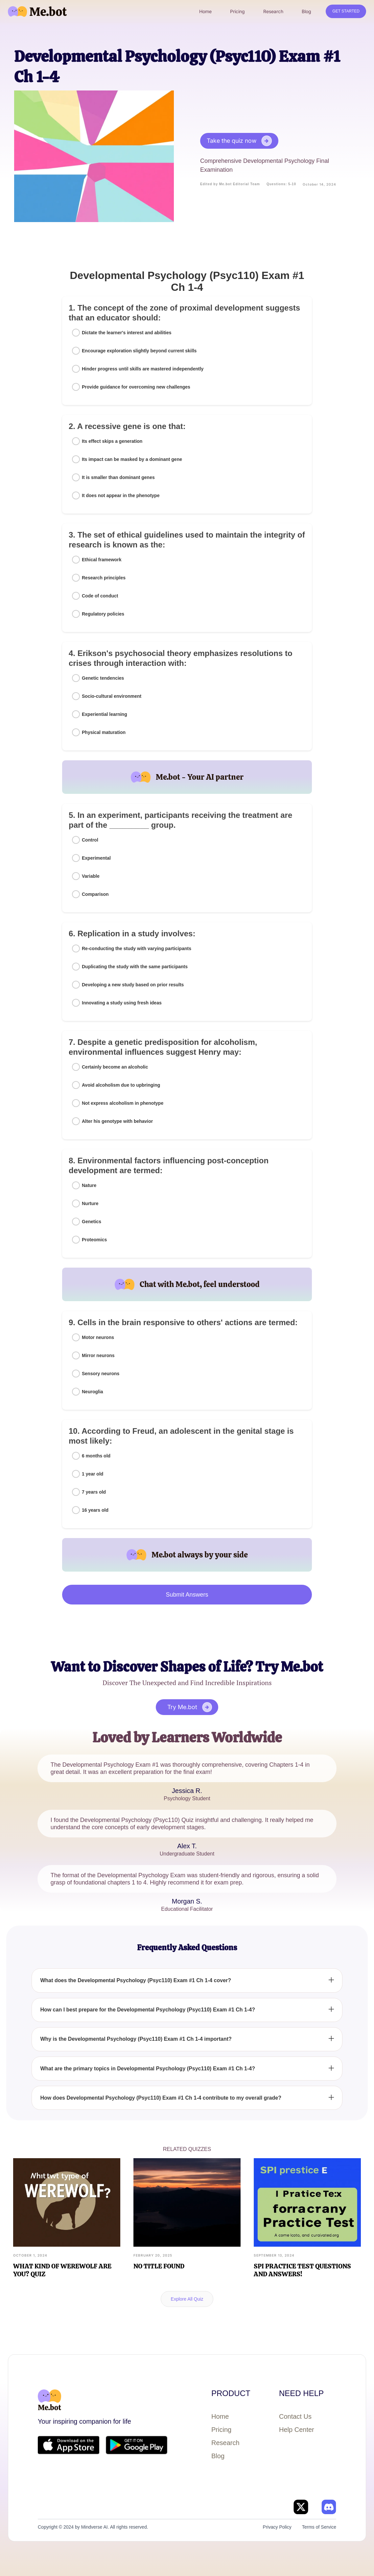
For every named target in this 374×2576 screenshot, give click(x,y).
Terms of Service (319, 2527)
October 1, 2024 (30, 2255)
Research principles (104, 577)
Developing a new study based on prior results (133, 984)
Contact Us (295, 2416)
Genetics (91, 1221)
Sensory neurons (100, 1373)
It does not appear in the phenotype (120, 495)
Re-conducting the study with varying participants (136, 948)
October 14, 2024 (319, 184)
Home (220, 2416)
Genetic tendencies (103, 678)
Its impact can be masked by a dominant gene (132, 459)
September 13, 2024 (274, 2255)
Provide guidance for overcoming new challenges (136, 387)
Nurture (90, 1203)
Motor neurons (98, 1337)
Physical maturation (104, 732)
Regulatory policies (103, 614)
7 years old (94, 1492)
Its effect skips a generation (112, 441)
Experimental (96, 858)
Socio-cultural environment (111, 696)
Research (225, 2442)
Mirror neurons (98, 1355)
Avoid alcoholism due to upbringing (121, 1085)
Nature (89, 1185)
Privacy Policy (277, 2527)
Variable (91, 876)
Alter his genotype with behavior (117, 1121)
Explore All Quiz (187, 2299)
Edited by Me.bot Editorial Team (230, 184)
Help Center (296, 2429)
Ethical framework (102, 559)
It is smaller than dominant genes (118, 477)
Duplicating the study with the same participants (135, 966)
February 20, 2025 (152, 2255)
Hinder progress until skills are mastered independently (142, 368)
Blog (217, 2456)
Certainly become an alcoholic (115, 1067)
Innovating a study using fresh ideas (122, 1002)
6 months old (96, 1455)
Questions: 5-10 (281, 184)
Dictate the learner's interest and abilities (127, 332)
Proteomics (94, 1239)
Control (90, 840)
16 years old (95, 1510)
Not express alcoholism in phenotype (122, 1103)
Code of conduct (100, 595)
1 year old (92, 1474)
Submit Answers (187, 1594)
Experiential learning (104, 714)
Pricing (221, 2429)
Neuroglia (92, 1391)
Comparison (95, 894)
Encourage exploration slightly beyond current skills (139, 350)
